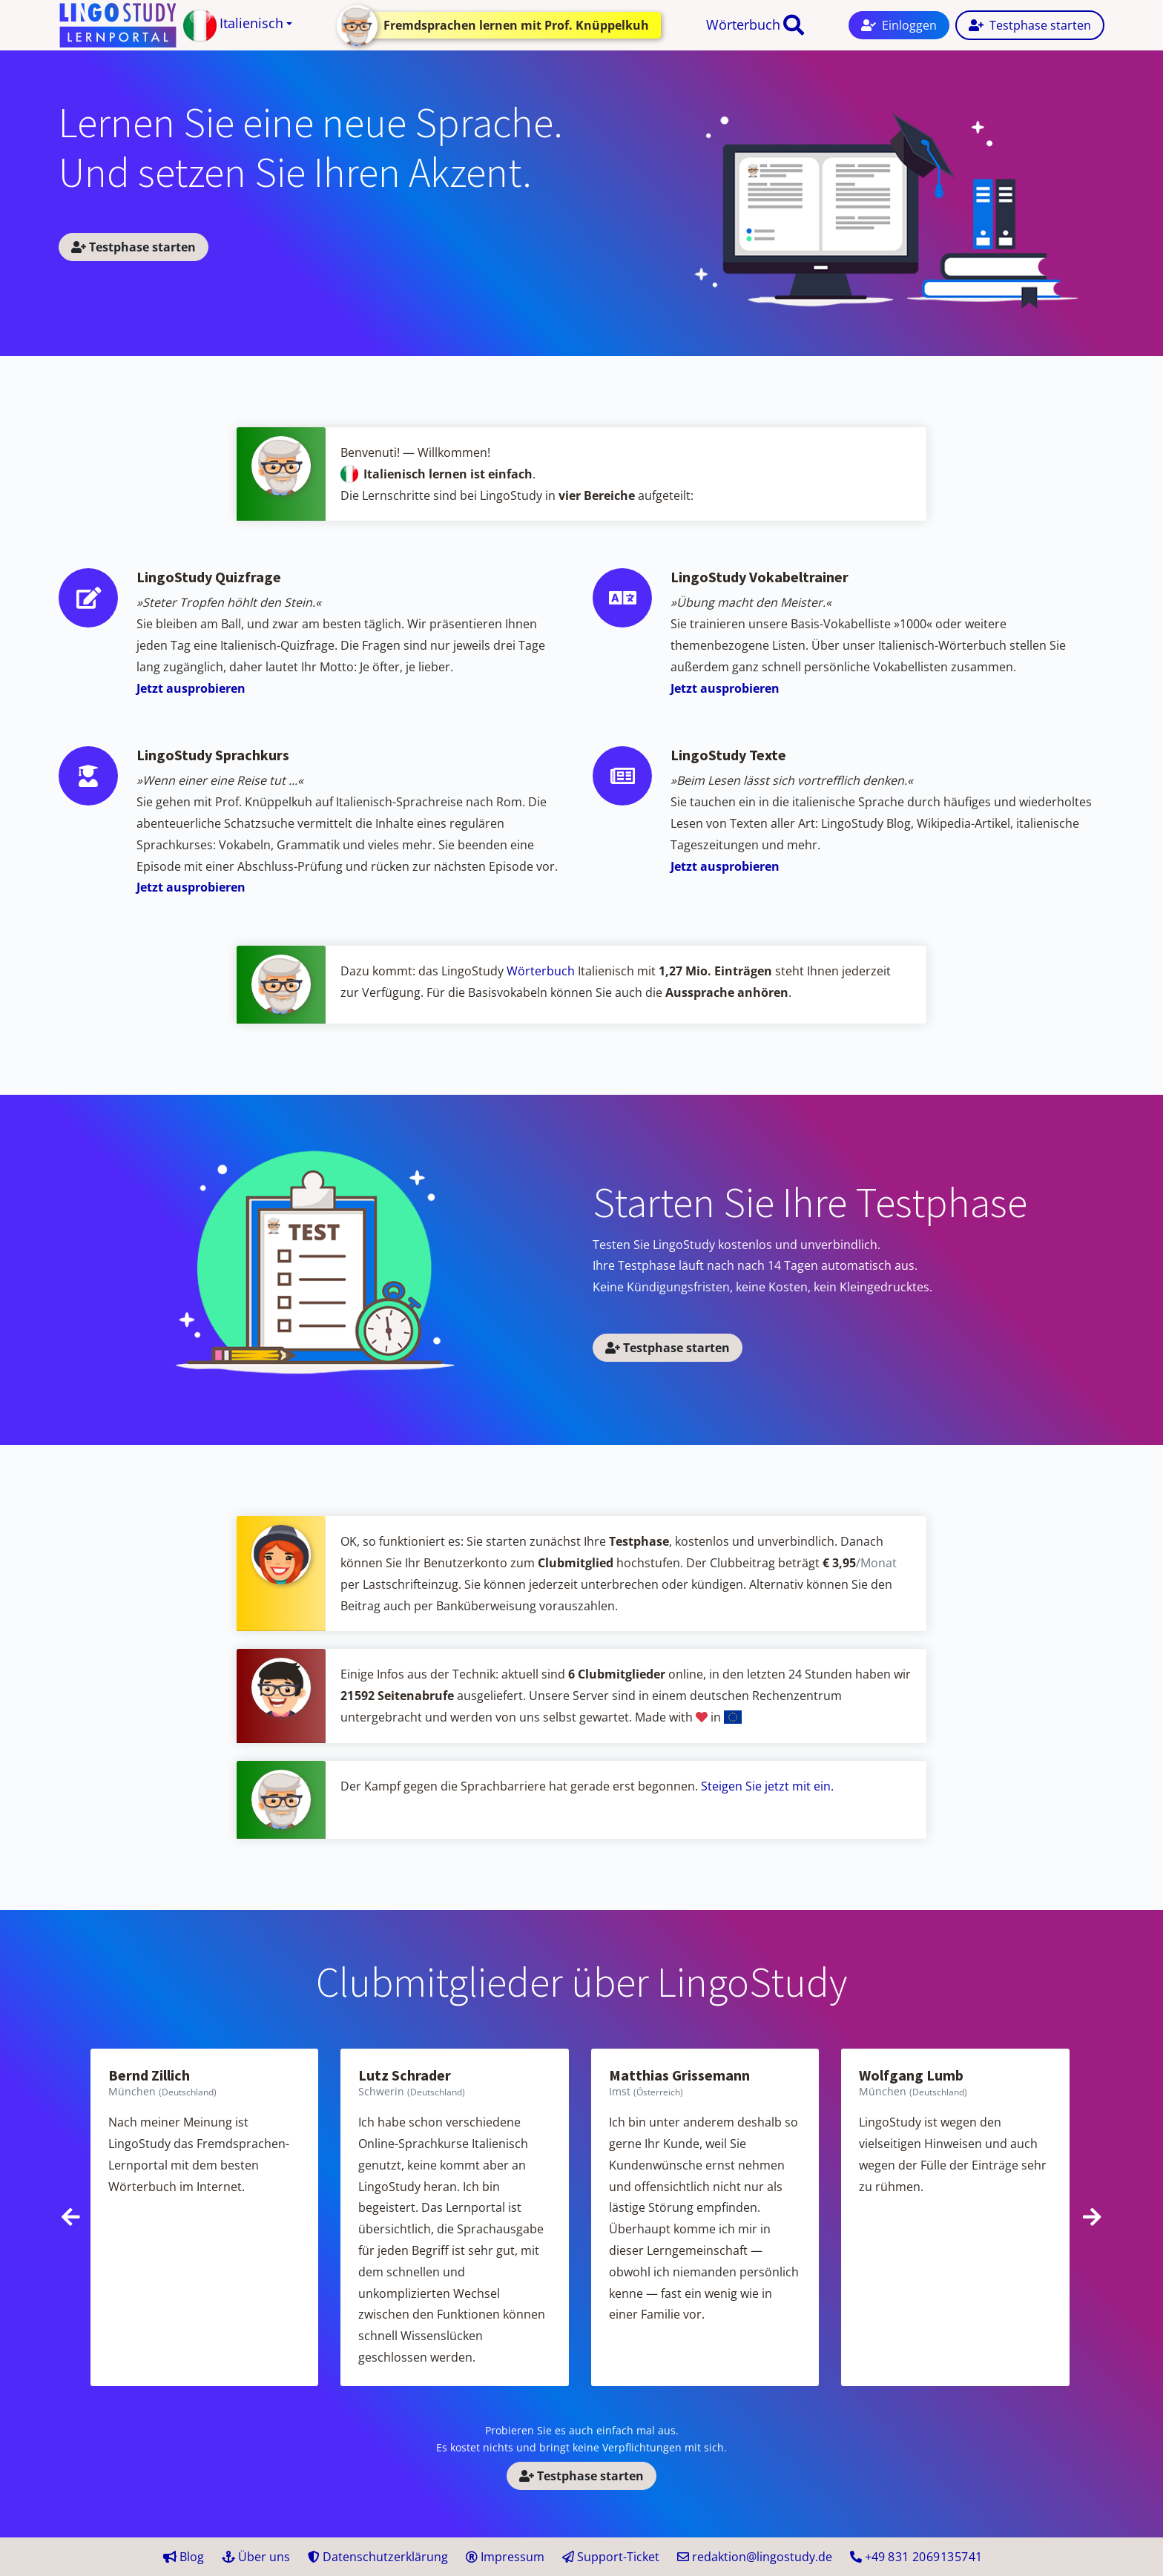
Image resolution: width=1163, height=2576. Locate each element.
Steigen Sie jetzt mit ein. (767, 1786)
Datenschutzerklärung (378, 2557)
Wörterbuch (743, 24)
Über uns (256, 2557)
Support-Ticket (610, 2557)
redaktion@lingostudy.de (754, 2557)
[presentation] (71, 2217)
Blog (183, 2557)
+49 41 (916, 2557)
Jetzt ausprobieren (191, 688)
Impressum (505, 2557)
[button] (237, 25)
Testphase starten (133, 247)
